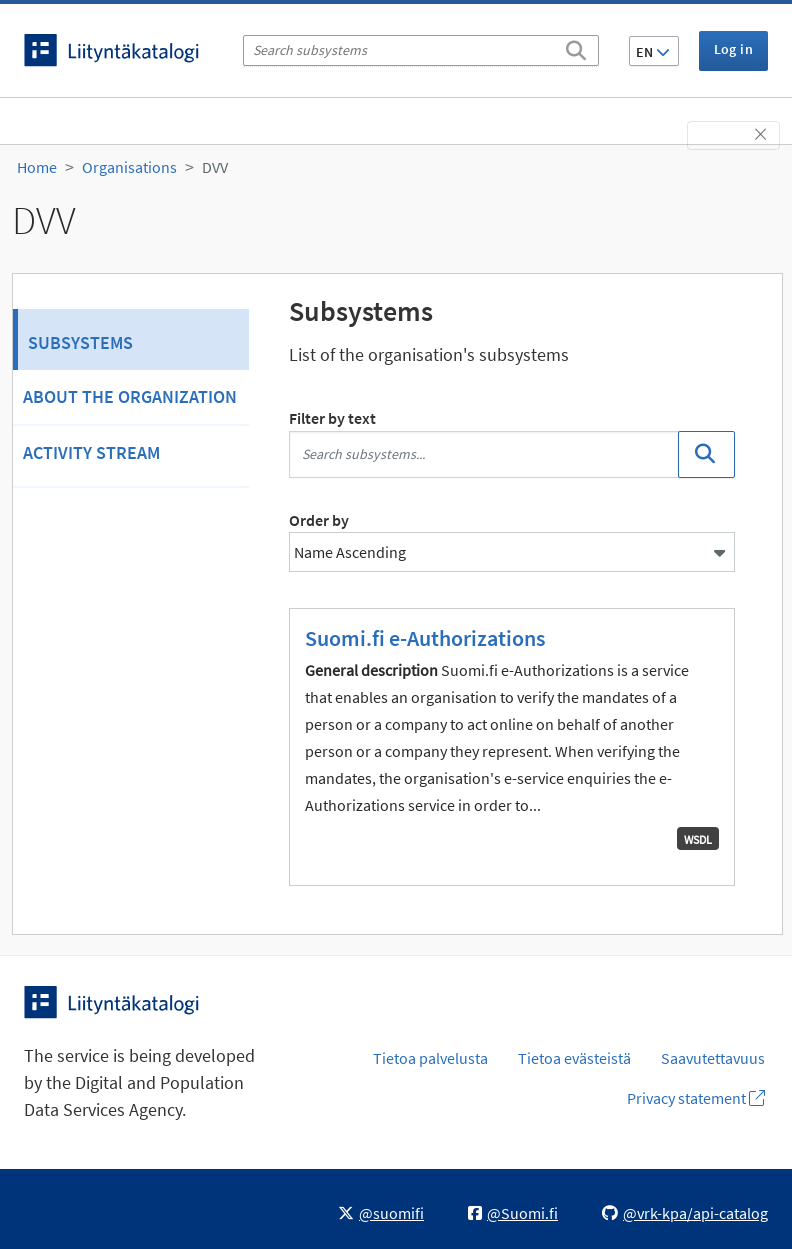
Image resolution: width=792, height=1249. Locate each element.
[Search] (576, 47)
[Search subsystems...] (484, 454)
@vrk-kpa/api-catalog (685, 1213)
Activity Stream (91, 452)
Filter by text (332, 418)
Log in (733, 49)
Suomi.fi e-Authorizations (425, 638)
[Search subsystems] (421, 50)
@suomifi (381, 1213)
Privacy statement (696, 1098)
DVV (215, 167)
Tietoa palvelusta (430, 1058)
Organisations (129, 167)
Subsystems (80, 342)
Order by (319, 520)
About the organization (130, 396)
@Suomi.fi (513, 1213)
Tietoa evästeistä (574, 1058)
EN (653, 52)
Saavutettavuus (713, 1058)
